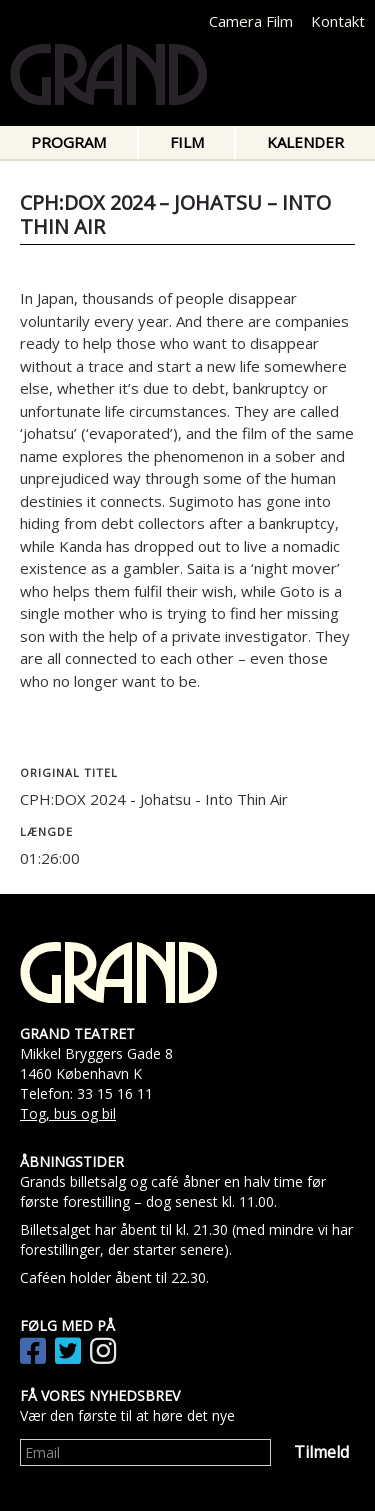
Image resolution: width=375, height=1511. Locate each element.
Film (187, 142)
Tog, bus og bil (68, 1113)
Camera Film (251, 21)
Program (68, 142)
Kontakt (338, 21)
